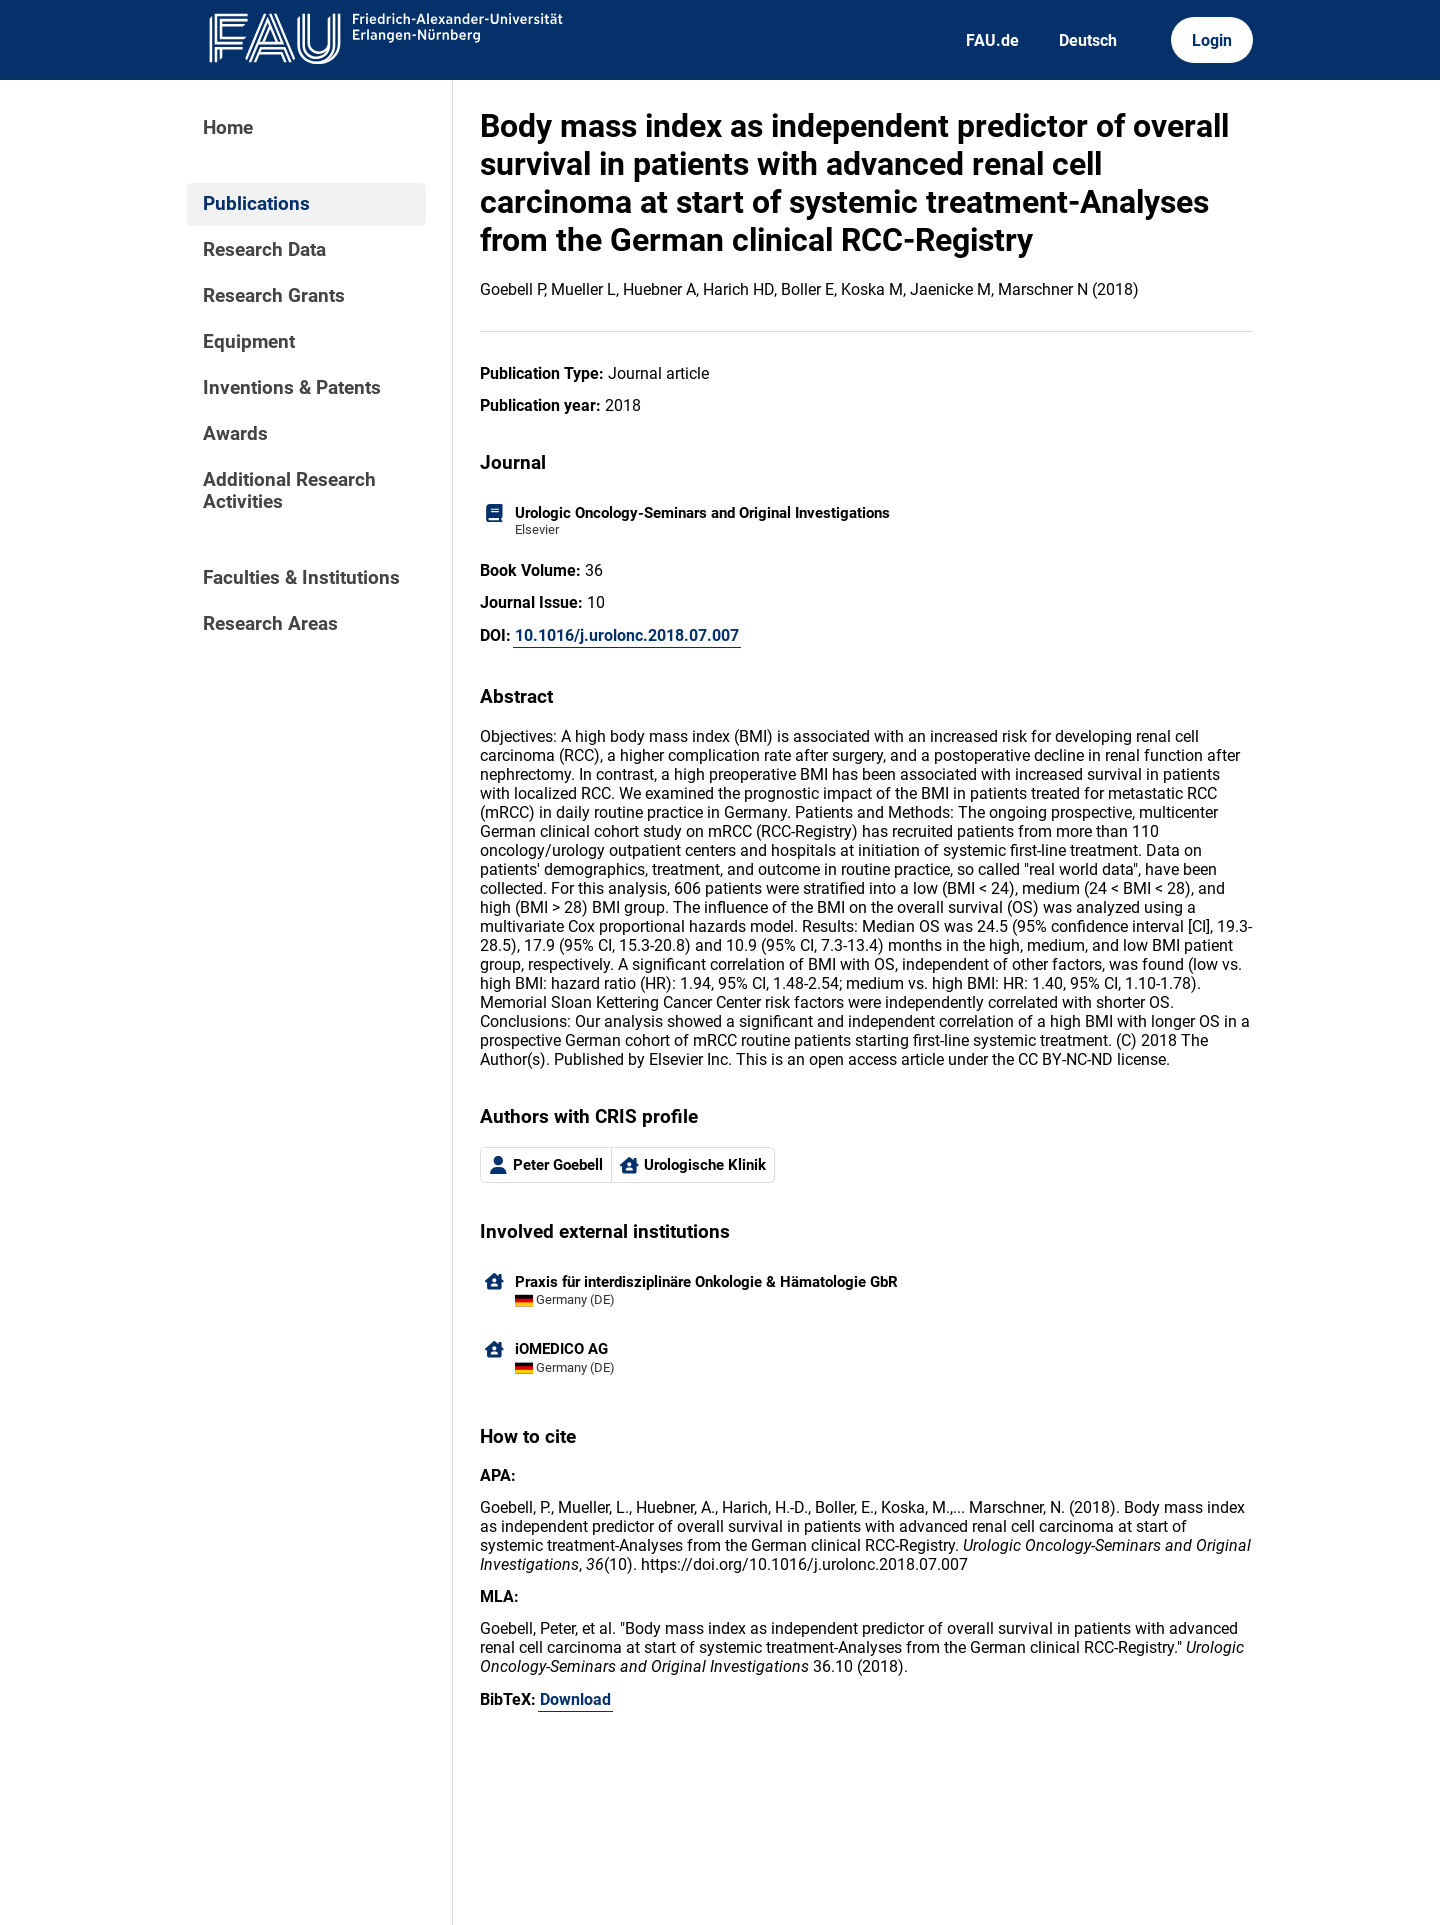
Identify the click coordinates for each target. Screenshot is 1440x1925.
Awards (235, 434)
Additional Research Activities (289, 491)
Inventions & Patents (292, 388)
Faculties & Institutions (301, 578)
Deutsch (1088, 40)
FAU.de (992, 40)
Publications (256, 204)
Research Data (264, 250)
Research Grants (274, 296)
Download (575, 1699)
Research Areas (270, 624)
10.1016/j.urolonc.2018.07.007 (627, 635)
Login (1212, 40)
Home (228, 128)
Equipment (249, 342)
